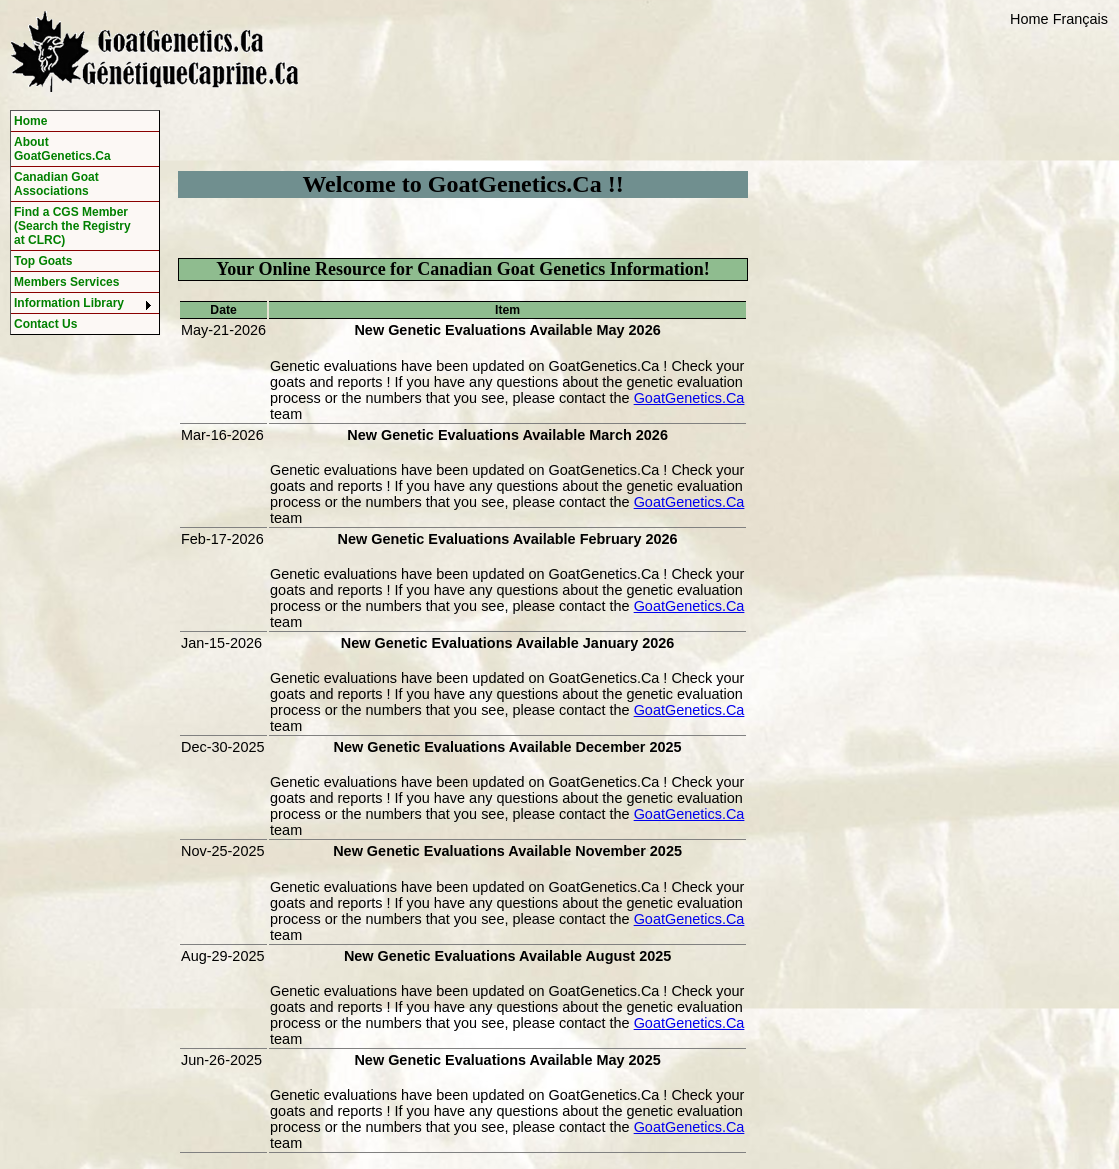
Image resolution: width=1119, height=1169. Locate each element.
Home (1029, 19)
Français (1080, 19)
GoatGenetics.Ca (689, 398)
